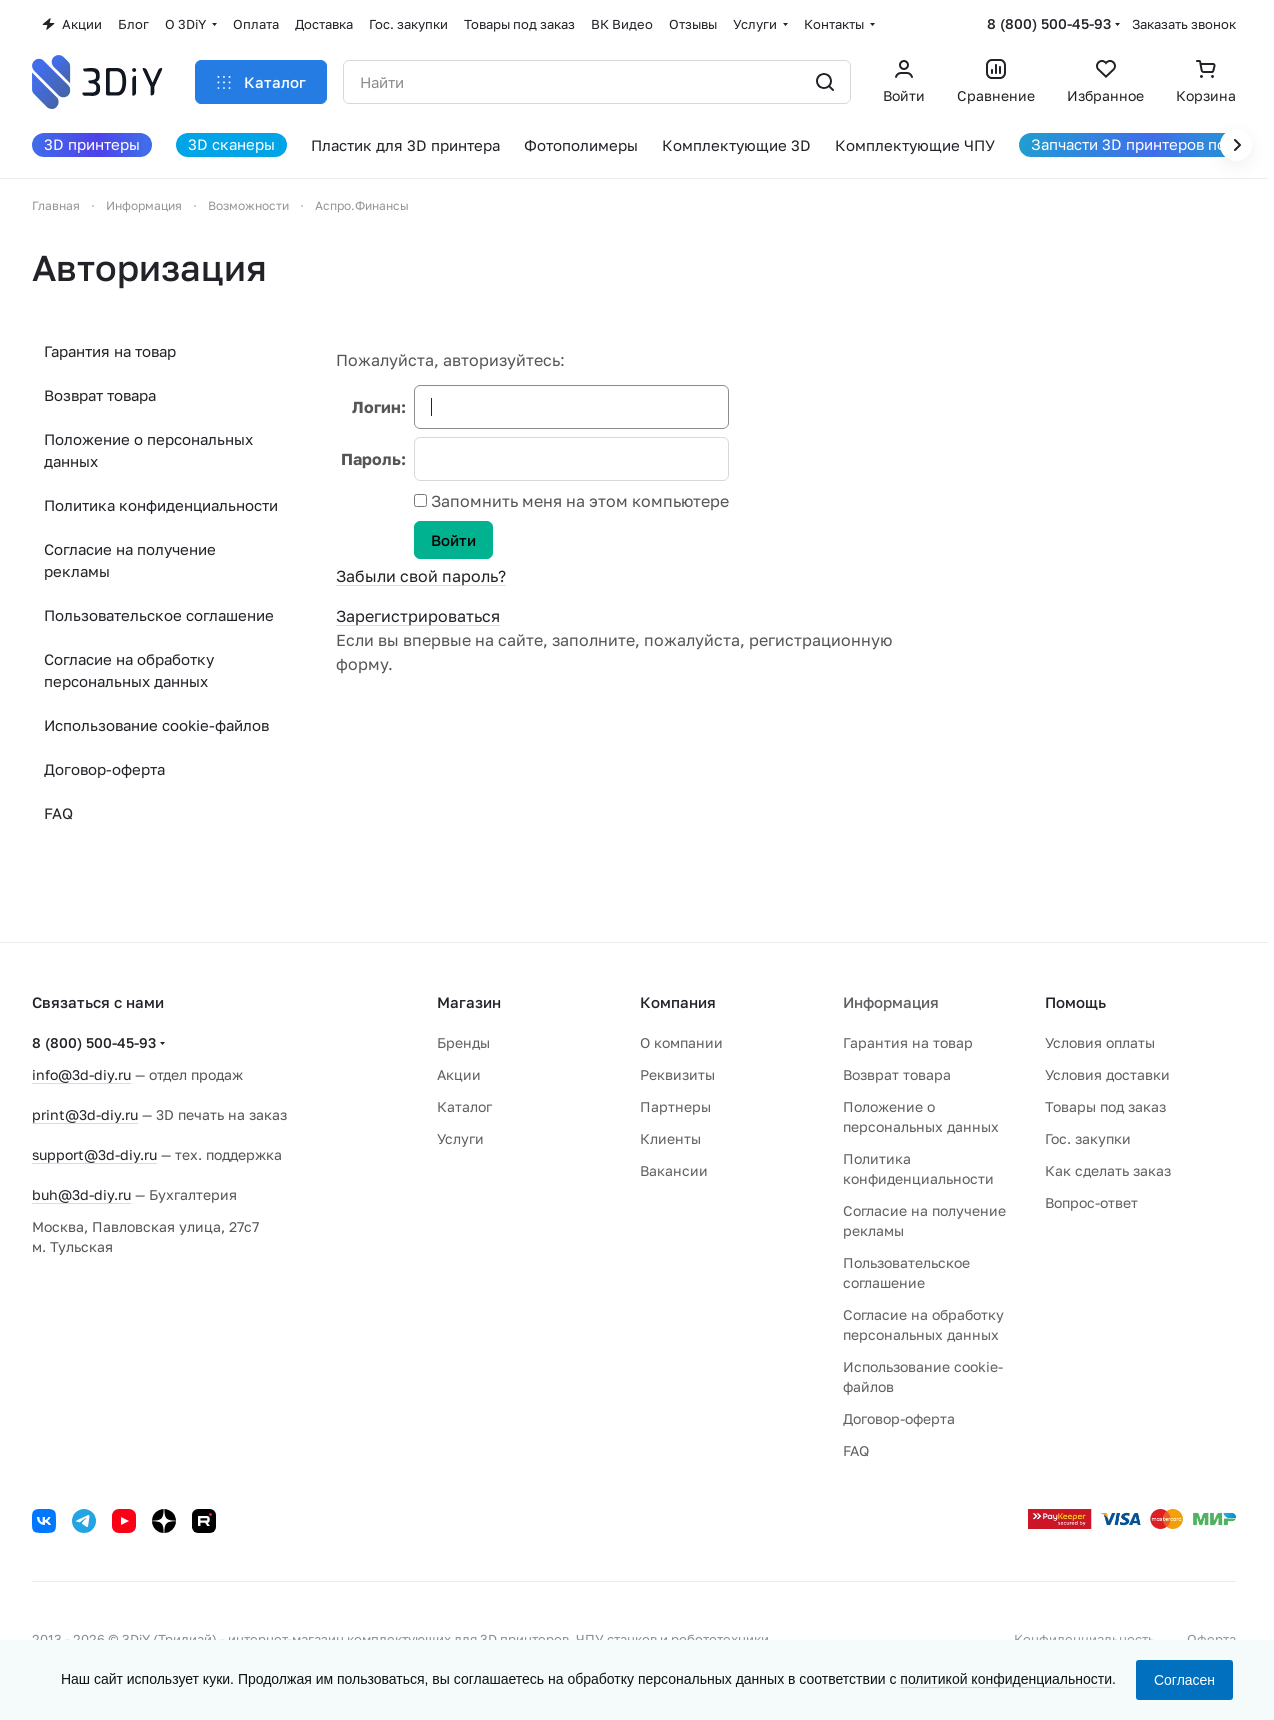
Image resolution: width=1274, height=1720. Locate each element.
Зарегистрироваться (418, 616)
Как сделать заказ (1108, 1170)
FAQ (58, 813)
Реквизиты (677, 1074)
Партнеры (675, 1106)
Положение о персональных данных (148, 450)
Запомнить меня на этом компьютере (578, 501)
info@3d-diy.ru (81, 1074)
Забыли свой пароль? (421, 576)
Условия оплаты (1100, 1042)
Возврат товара (100, 395)
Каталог (464, 1106)
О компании (681, 1042)
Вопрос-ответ (1091, 1202)
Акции (459, 1074)
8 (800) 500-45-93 (1049, 23)
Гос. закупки (1088, 1138)
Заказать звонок (1184, 24)
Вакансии (674, 1170)
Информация (891, 1002)
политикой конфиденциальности (1006, 1679)
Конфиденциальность (1084, 1639)
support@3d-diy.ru (94, 1154)
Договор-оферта (104, 769)
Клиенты (670, 1138)
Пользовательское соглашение (159, 615)
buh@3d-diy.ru (81, 1194)
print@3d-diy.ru (85, 1114)
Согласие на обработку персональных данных (129, 670)
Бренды (463, 1042)
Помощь (1075, 1002)
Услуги (460, 1138)
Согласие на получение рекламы (130, 560)
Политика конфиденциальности (161, 505)
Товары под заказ (1105, 1106)
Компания (678, 1002)
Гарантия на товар (110, 351)
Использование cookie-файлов (156, 725)
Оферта (1211, 1639)
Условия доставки (1107, 1074)
